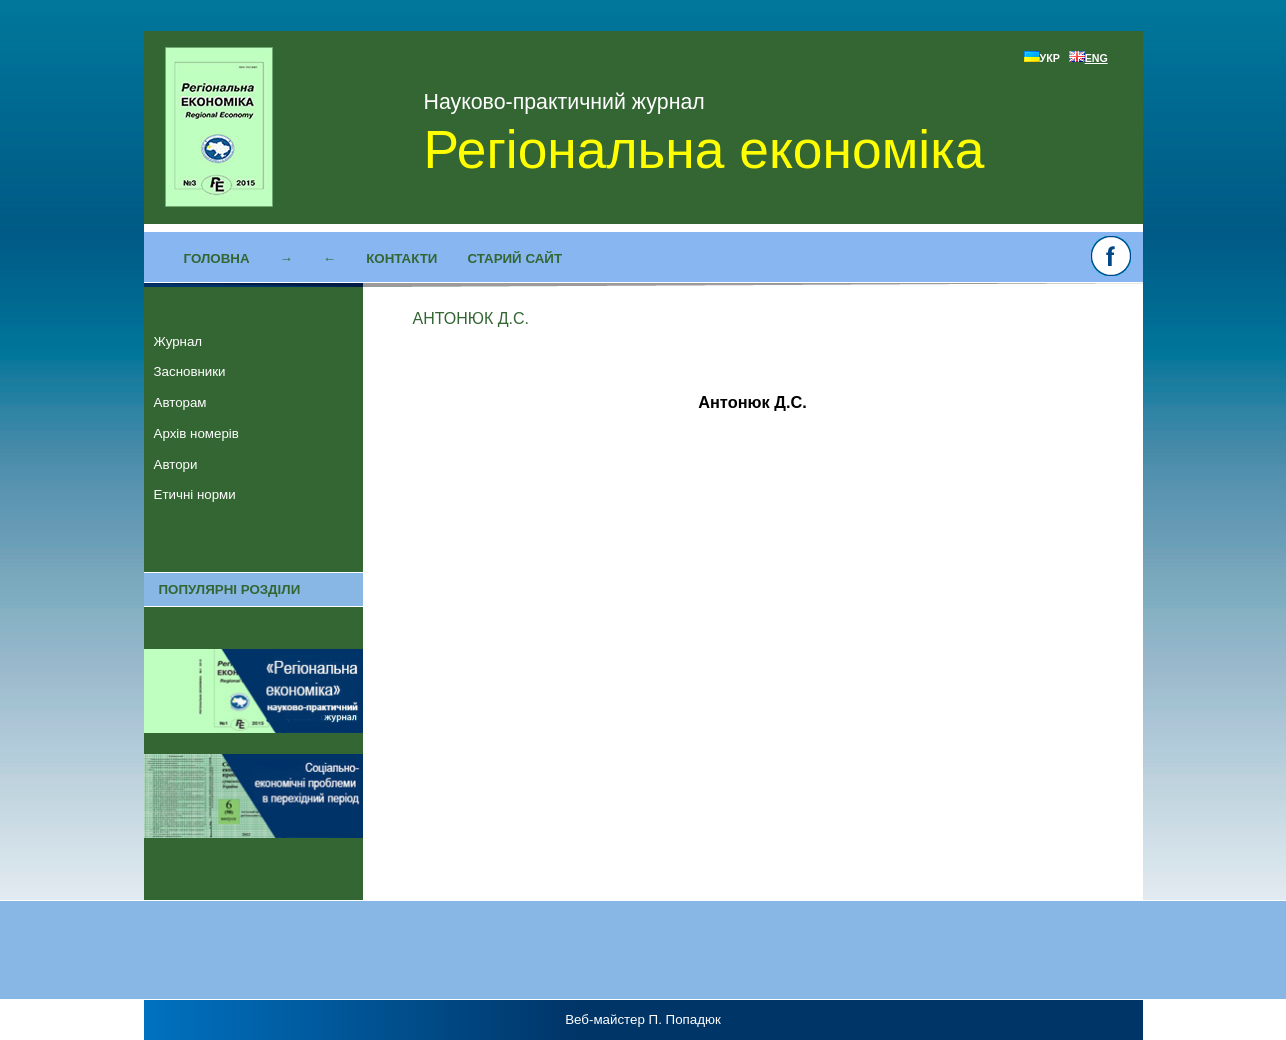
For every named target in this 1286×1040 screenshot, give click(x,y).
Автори (176, 464)
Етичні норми (195, 494)
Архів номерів (196, 433)
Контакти (401, 258)
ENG (1088, 58)
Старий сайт (514, 258)
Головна (217, 258)
